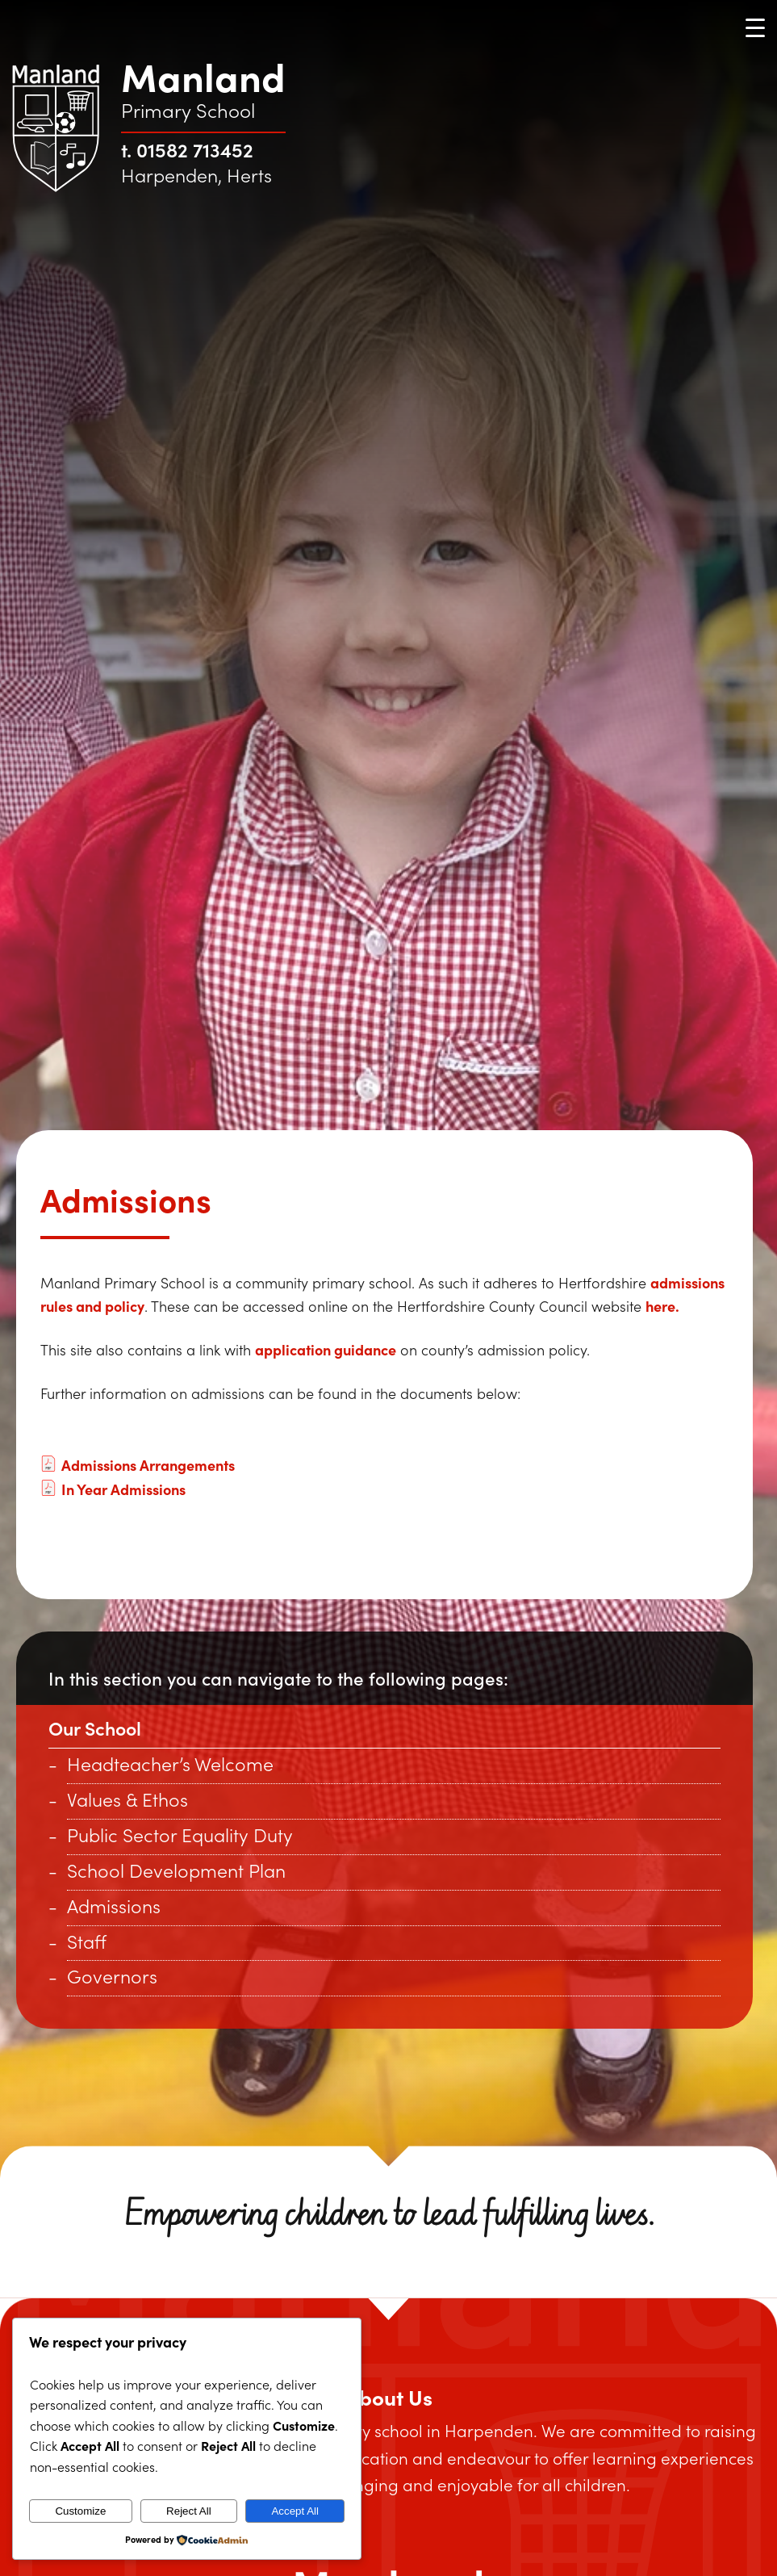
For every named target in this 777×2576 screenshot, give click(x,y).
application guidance (325, 1349)
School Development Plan (176, 1870)
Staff (87, 1941)
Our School (94, 1727)
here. (662, 1306)
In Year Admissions (113, 1489)
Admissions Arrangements (137, 1465)
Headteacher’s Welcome (170, 1763)
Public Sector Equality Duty (180, 1834)
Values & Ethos (127, 1799)
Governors (112, 1975)
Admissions (114, 1905)
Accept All (295, 2511)
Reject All (188, 2511)
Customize (80, 2511)
